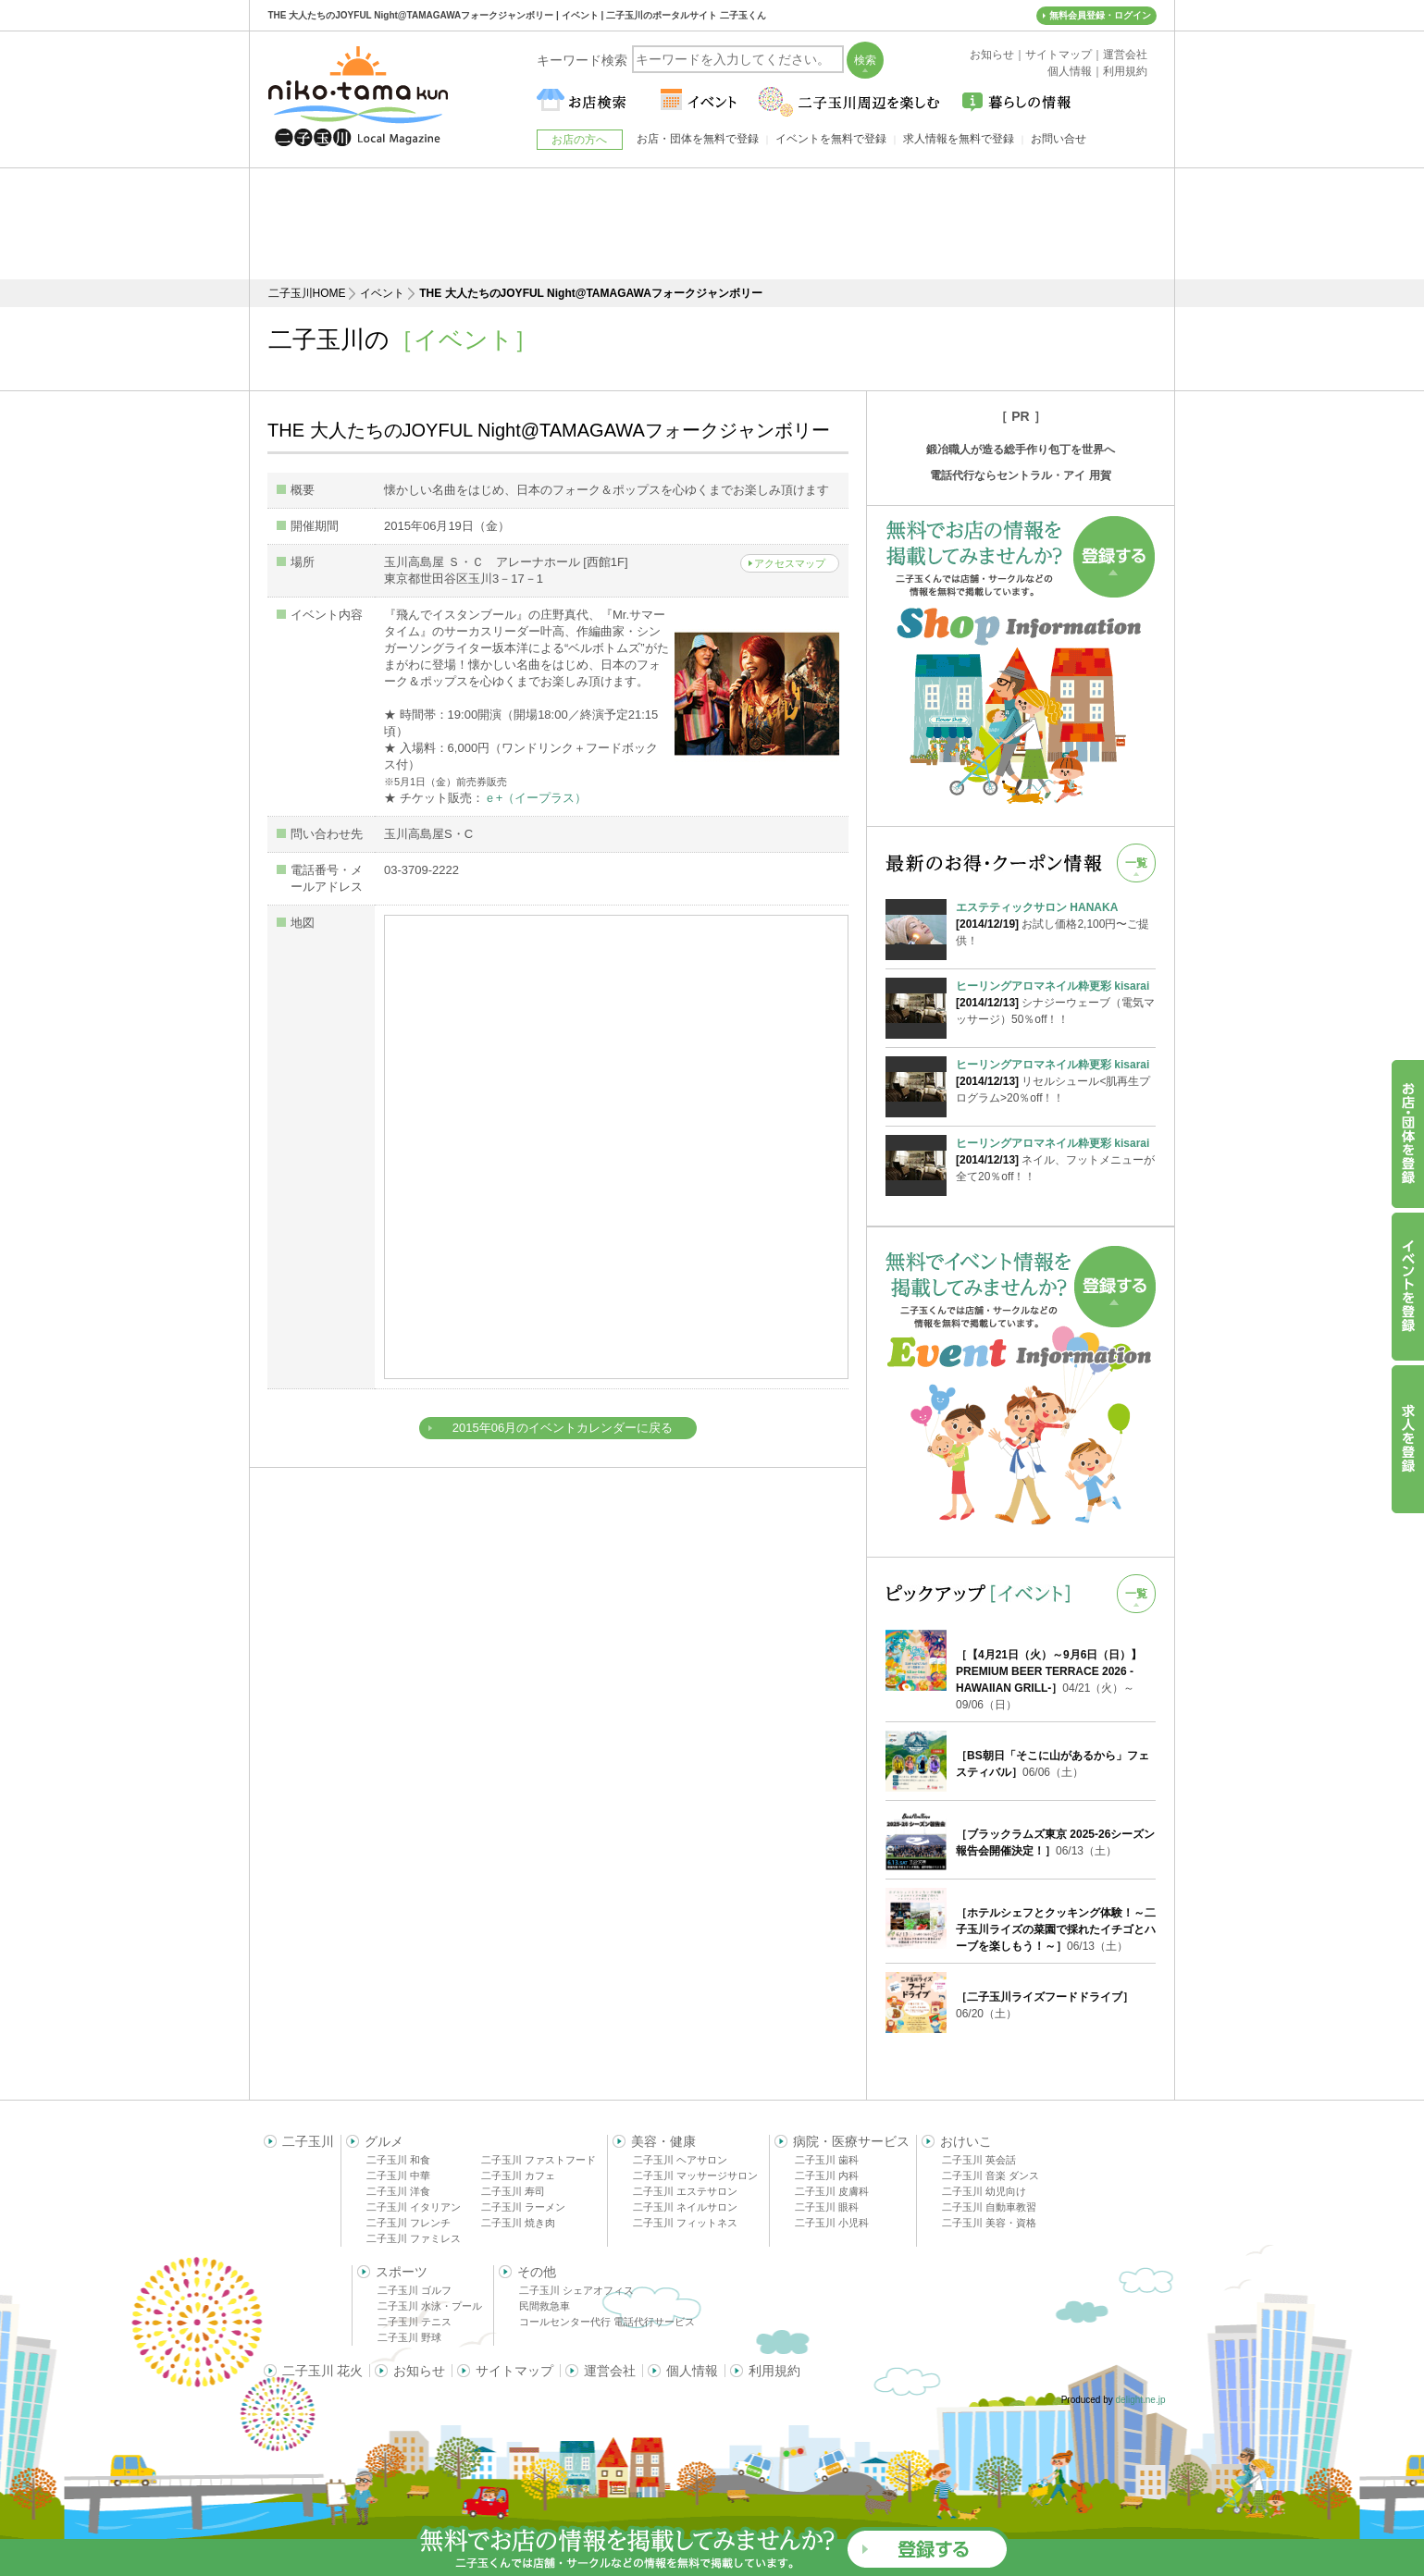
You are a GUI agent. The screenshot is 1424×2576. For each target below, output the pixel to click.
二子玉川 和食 (398, 2159)
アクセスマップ (789, 563)
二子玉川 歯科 (827, 2159)
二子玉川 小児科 (832, 2222)
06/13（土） (1056, 1929)
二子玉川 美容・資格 (989, 2222)
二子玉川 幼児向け (984, 2191)
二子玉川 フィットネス (685, 2222)
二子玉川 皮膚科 (832, 2191)
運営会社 (610, 2370)
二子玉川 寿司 (513, 2191)
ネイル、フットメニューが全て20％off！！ (1056, 1159)
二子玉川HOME (307, 293)
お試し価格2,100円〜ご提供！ (1056, 923)
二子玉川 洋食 (398, 2191)
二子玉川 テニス (415, 2321)
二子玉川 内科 (827, 2175)
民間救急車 (544, 2305)
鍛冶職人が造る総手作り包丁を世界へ (1020, 449)
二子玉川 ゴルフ (415, 2290)
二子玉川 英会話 (979, 2159)
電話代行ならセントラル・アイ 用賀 (1020, 475)
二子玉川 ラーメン (523, 2206)
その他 (536, 2271)
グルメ (384, 2141)
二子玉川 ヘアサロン (680, 2159)
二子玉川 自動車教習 (989, 2206)
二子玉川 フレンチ (408, 2222)
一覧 (1136, 863)
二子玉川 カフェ (518, 2175)
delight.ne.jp (1141, 2400)
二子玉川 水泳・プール (430, 2305)
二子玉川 (308, 2141)
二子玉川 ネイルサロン (685, 2206)
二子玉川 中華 (398, 2175)
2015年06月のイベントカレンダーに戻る (562, 1428)
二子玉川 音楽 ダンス (990, 2175)
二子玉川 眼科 (827, 2206)
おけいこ (966, 2141)
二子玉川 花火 (323, 2370)
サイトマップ (514, 2370)
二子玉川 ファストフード (538, 2159)
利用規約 (774, 2370)
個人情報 (692, 2370)
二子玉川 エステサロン (685, 2191)
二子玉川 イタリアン (413, 2206)
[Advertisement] (712, 223)
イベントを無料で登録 (830, 138)
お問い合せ (1058, 138)
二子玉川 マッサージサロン (695, 2175)
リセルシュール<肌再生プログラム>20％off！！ (1056, 1080)
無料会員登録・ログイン (1100, 15)
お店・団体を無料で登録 (698, 138)
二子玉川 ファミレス (413, 2238)
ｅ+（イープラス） (536, 798)
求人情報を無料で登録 (958, 138)
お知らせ (419, 2370)
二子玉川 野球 (409, 2337)
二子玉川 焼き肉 (518, 2222)
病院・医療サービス (851, 2141)
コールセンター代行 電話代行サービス (607, 2321)
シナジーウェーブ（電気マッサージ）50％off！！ (1056, 1002)
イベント (382, 293)
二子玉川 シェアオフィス (576, 2290)
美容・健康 (663, 2141)
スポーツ (401, 2271)
